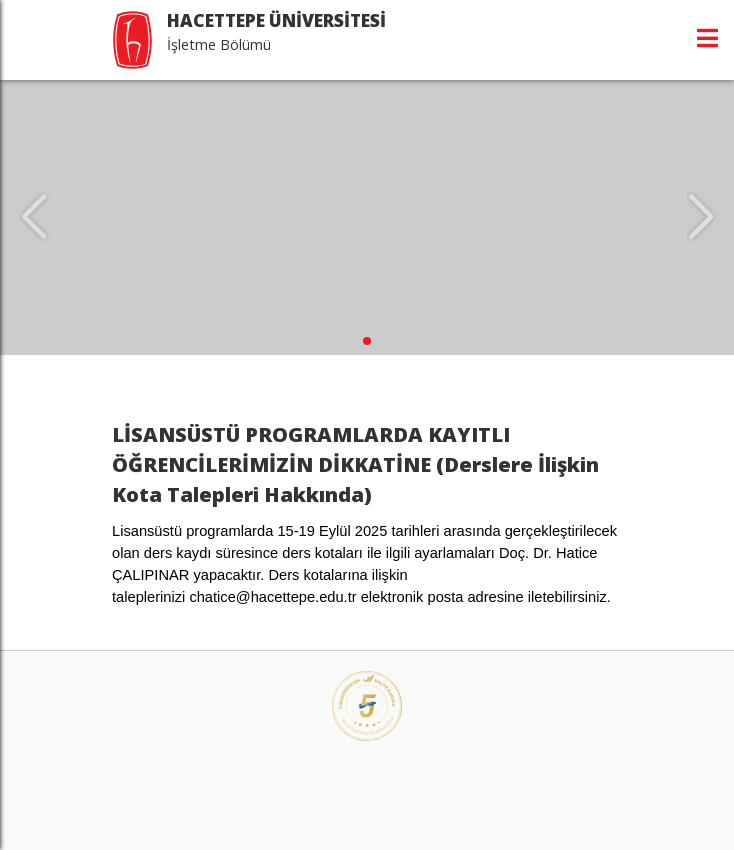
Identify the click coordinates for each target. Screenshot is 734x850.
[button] (367, 341)
